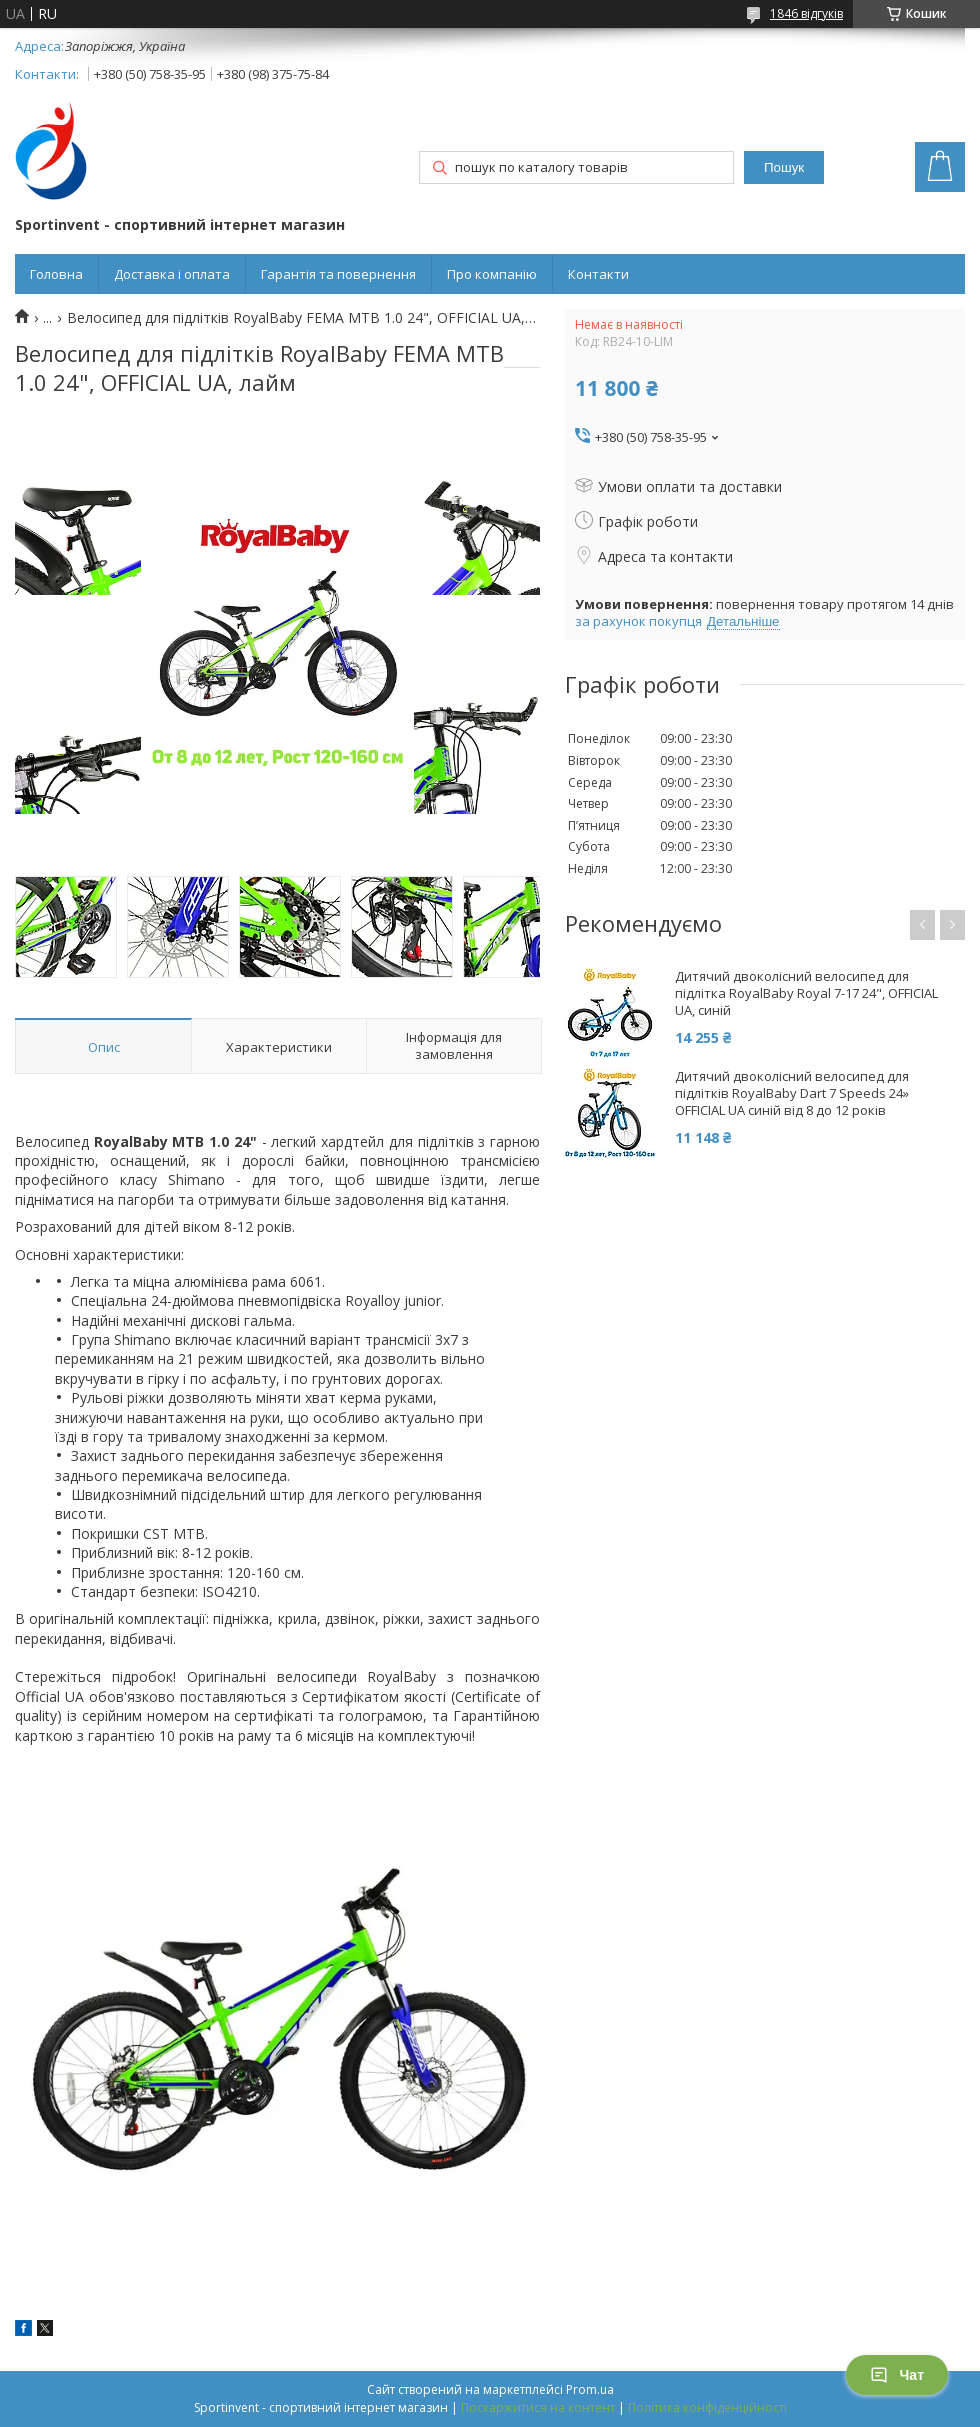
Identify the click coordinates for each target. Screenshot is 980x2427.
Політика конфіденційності (707, 2407)
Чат (897, 2375)
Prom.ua (590, 2389)
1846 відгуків (806, 13)
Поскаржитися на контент (538, 2407)
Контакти (598, 274)
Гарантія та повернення (338, 274)
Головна (56, 274)
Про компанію (492, 274)
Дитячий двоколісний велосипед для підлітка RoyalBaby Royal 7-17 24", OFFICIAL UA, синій (806, 993)
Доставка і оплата (172, 274)
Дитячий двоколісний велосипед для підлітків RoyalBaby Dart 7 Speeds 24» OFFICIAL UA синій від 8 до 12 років (792, 1093)
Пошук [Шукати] (784, 167)
